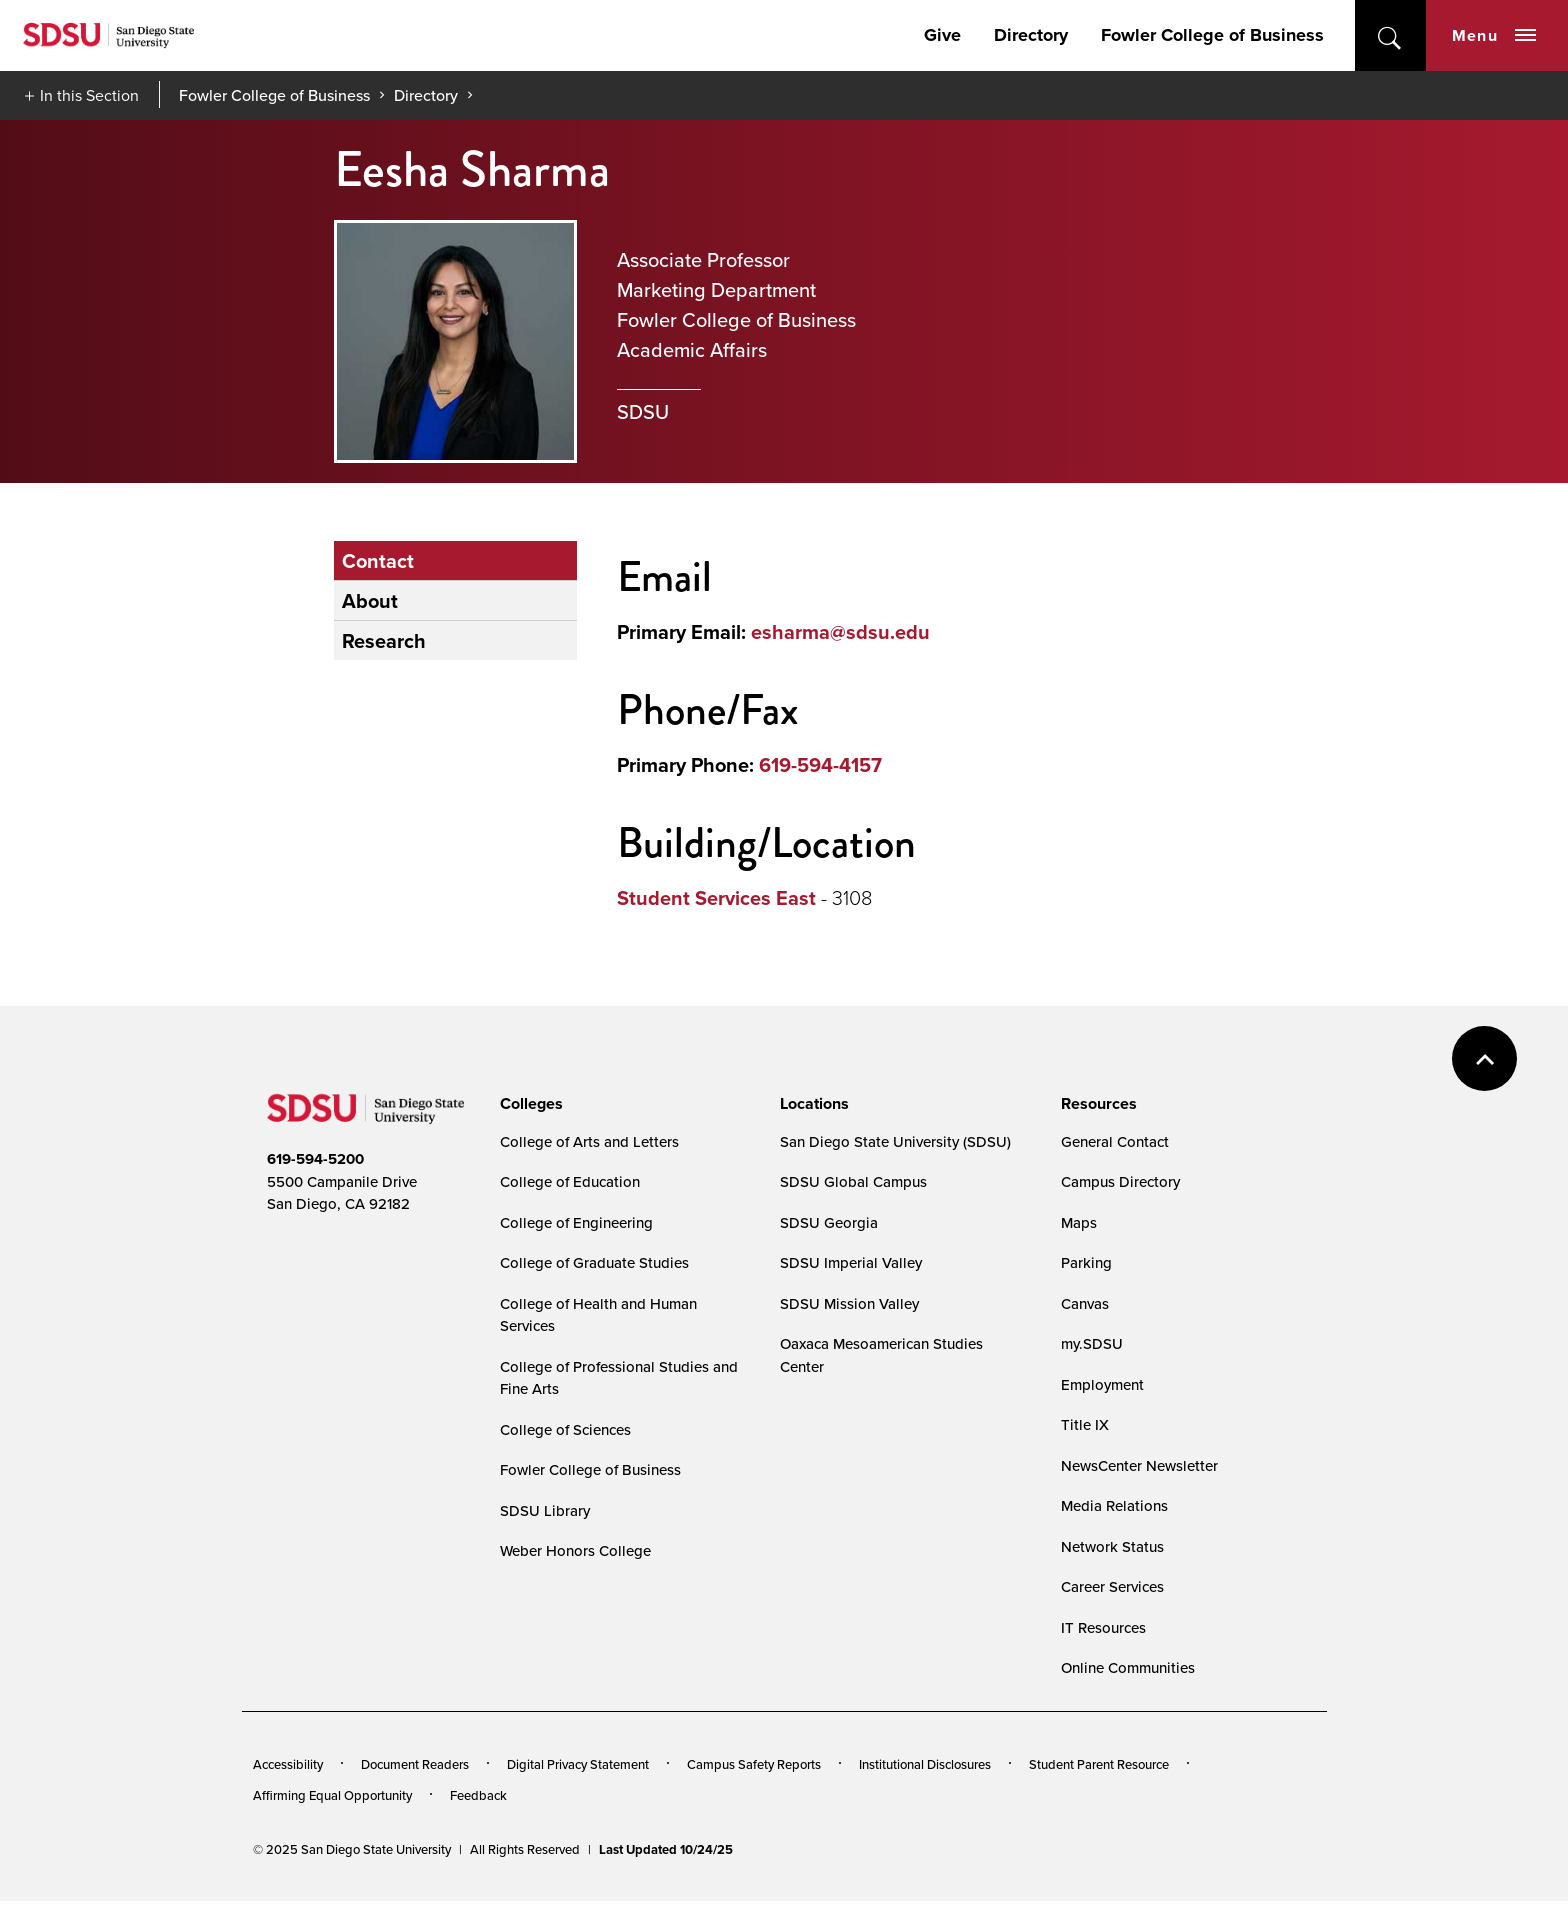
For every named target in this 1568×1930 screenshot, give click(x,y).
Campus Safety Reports (754, 1764)
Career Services (1112, 1586)
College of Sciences (565, 1429)
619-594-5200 (315, 1159)
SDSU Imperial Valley (851, 1262)
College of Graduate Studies (594, 1262)
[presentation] (528, 1104)
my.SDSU (1092, 1343)
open (1390, 35)
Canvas (1085, 1303)
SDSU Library (545, 1510)
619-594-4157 (820, 764)
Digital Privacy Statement (578, 1764)
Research (384, 640)
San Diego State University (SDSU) (895, 1141)
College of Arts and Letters (589, 1141)
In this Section (89, 95)
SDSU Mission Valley (849, 1303)
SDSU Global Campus (853, 1181)
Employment (1102, 1384)
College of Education (570, 1181)
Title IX (1085, 1424)
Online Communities (1128, 1667)
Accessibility (288, 1764)
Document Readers (415, 1764)
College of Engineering (576, 1222)
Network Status (1112, 1546)
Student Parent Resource (1099, 1764)
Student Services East (716, 897)
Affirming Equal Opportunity (332, 1795)
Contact (378, 560)
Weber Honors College (575, 1550)
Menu (1494, 35)
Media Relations (1114, 1505)
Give (942, 35)
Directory (1031, 35)
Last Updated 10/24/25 (666, 1849)
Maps (1079, 1222)
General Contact (1115, 1141)
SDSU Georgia (829, 1222)
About (370, 600)
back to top (1484, 1058)
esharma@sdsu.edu (840, 631)
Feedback (478, 1795)
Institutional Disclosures (925, 1764)
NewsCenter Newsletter (1139, 1465)
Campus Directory (1120, 1181)
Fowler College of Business (1212, 35)
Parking (1086, 1262)
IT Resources (1103, 1627)
